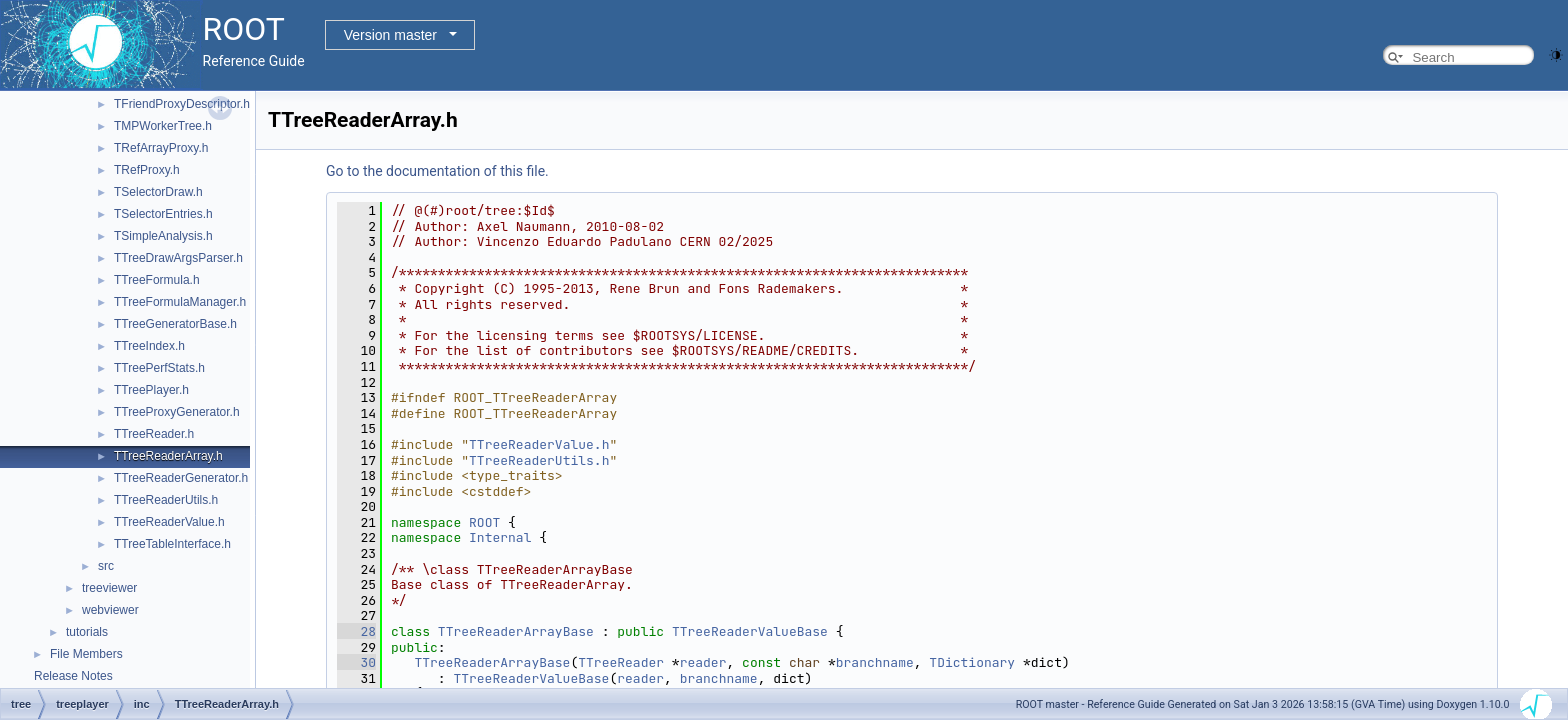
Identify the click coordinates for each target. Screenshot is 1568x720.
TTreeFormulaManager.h (180, 302)
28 (356, 631)
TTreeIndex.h (149, 346)
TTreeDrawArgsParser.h (178, 258)
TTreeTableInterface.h (172, 544)
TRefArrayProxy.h (161, 148)
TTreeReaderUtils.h (166, 500)
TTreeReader (621, 662)
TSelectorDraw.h (158, 192)
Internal (500, 537)
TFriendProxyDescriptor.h (182, 104)
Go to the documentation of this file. (437, 171)
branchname (875, 662)
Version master (390, 35)
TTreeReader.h (154, 434)
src (106, 566)
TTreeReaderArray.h (168, 456)
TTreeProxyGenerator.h (177, 412)
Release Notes (73, 676)
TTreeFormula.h (157, 280)
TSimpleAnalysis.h (163, 236)
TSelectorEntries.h (163, 214)
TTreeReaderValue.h (169, 522)
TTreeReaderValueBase (750, 631)
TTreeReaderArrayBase (516, 631)
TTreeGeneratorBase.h (175, 324)
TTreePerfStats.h (159, 368)
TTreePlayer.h (151, 390)
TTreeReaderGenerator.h (181, 478)
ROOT (484, 522)
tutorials (87, 632)
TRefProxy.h (147, 170)
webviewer (110, 610)
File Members (86, 654)
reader (703, 662)
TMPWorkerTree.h (163, 126)
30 (356, 662)
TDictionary (972, 662)
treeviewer (109, 588)
